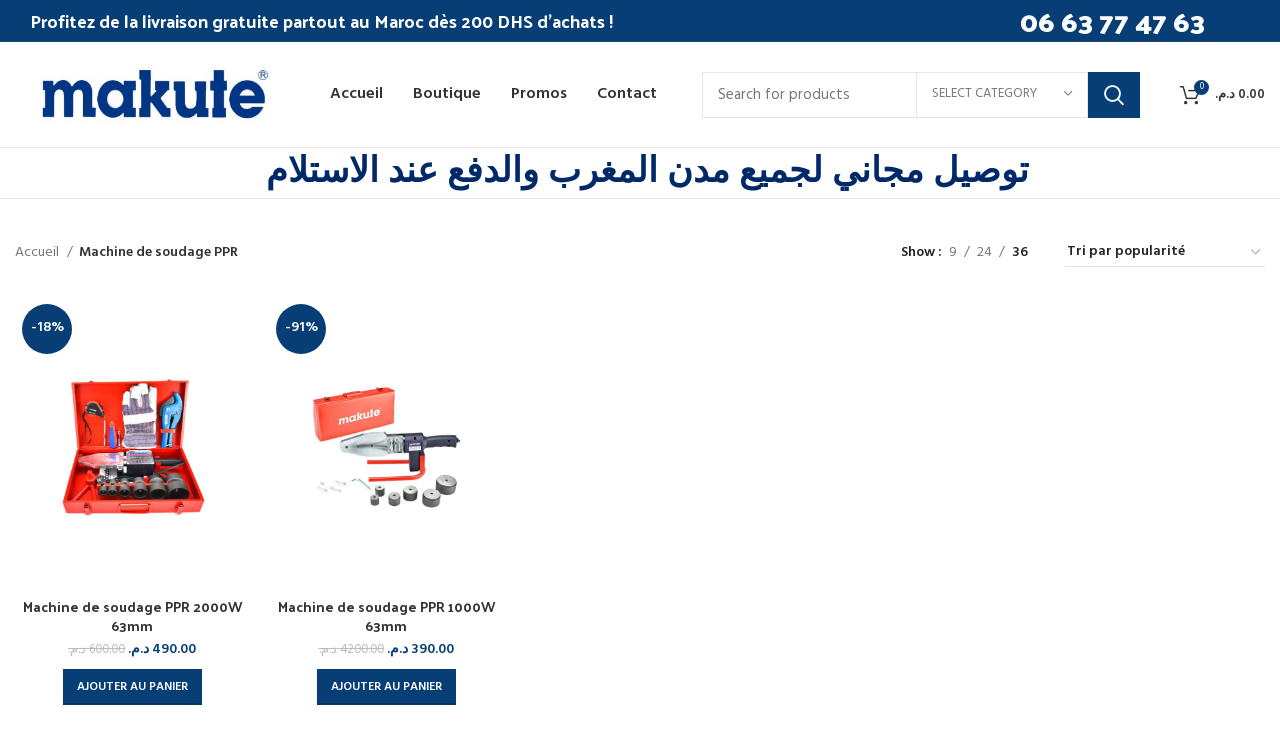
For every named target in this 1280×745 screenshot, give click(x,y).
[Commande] (1165, 253)
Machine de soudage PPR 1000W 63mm (386, 616)
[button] (132, 687)
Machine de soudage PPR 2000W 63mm (132, 616)
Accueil (38, 253)
